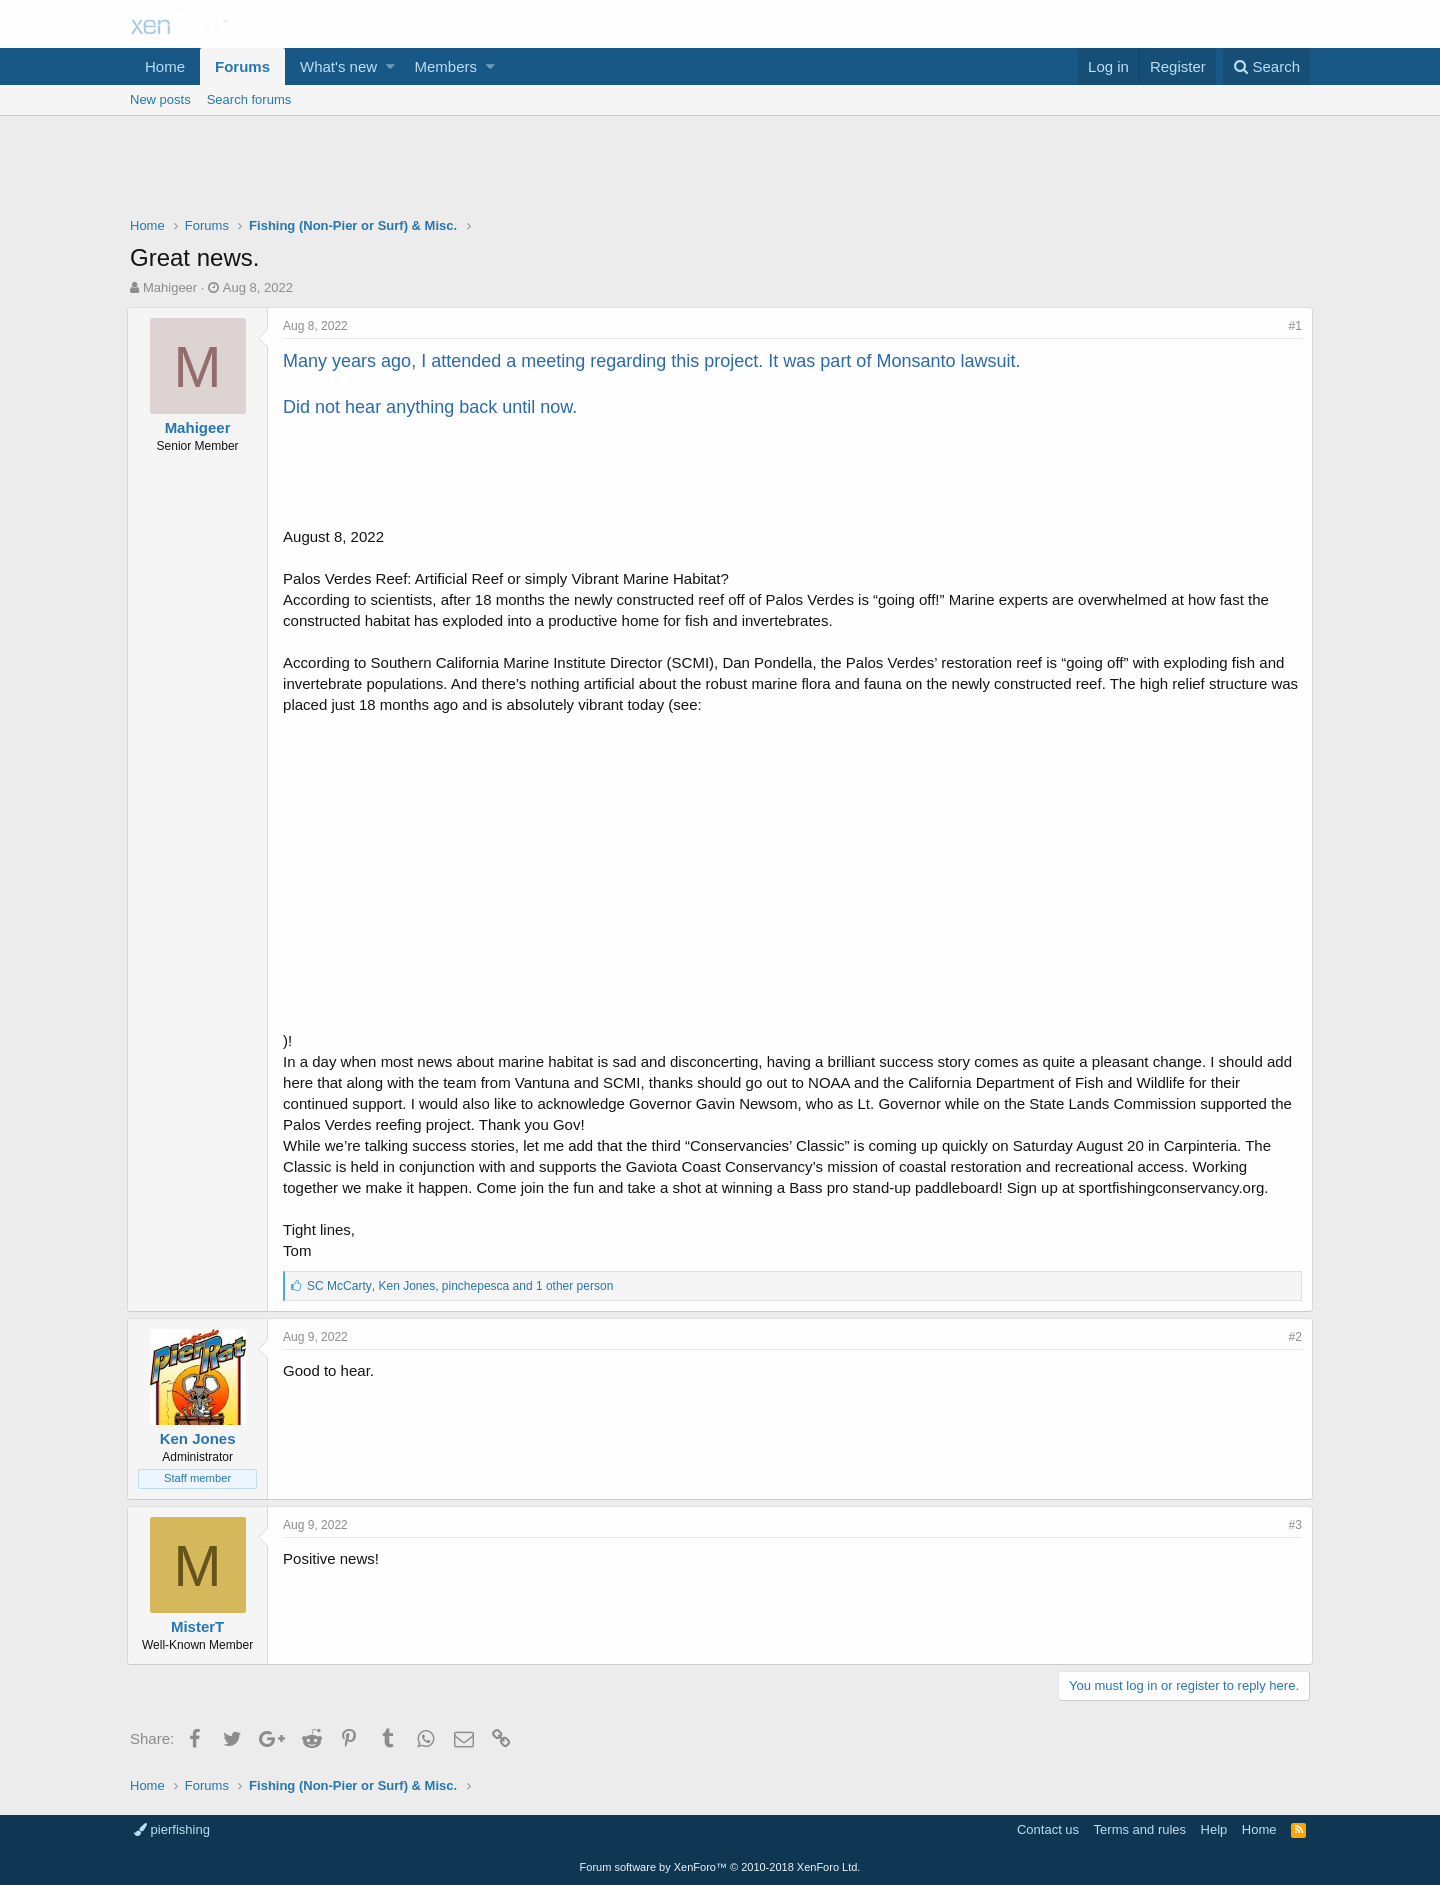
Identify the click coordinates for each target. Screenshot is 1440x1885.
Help (1214, 1829)
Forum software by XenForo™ (720, 1867)
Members (446, 66)
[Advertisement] (720, 171)
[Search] (1266, 66)
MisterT (200, 1626)
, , (463, 1286)
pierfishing (172, 1829)
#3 (1292, 1525)
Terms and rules (1140, 1829)
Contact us (1048, 1829)
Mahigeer (170, 287)
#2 (1292, 1337)
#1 (1292, 326)
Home (165, 66)
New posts (160, 99)
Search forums (249, 99)
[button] (390, 66)
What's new (338, 66)
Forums (242, 66)
